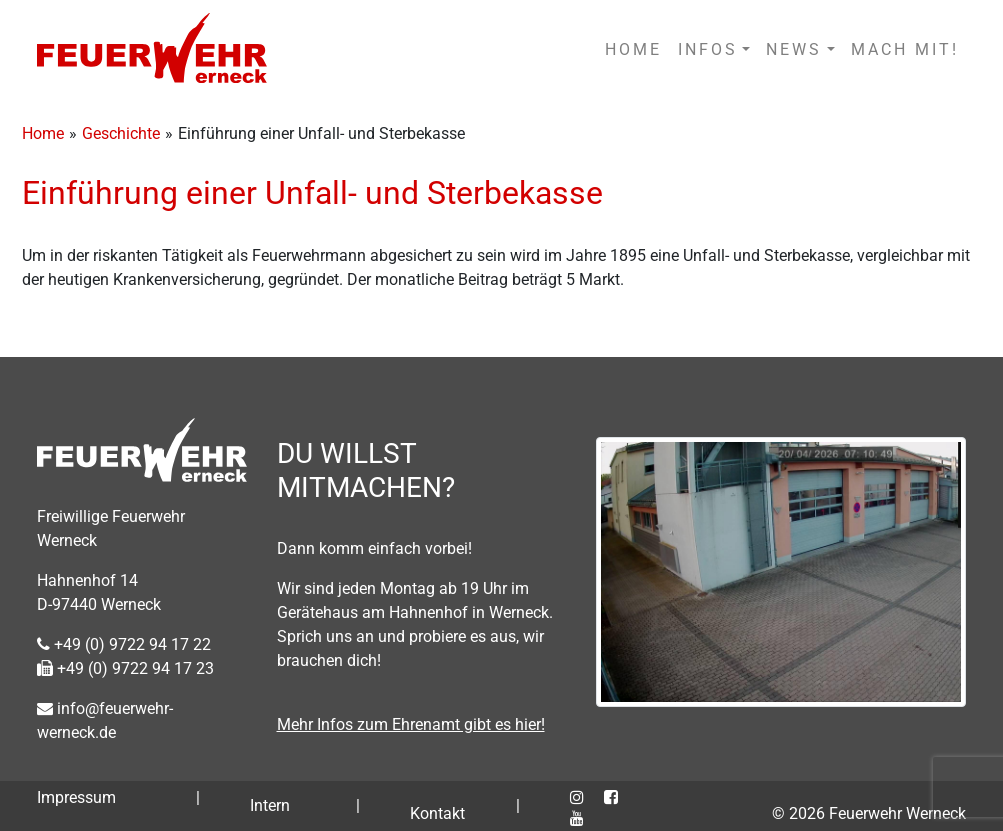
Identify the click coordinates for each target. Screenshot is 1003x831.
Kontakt (437, 813)
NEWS (794, 49)
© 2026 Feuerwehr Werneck (869, 813)
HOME (633, 49)
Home (43, 133)
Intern (270, 805)
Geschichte (121, 133)
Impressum (76, 797)
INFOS (708, 49)
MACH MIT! (905, 49)
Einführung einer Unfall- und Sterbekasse (312, 193)
